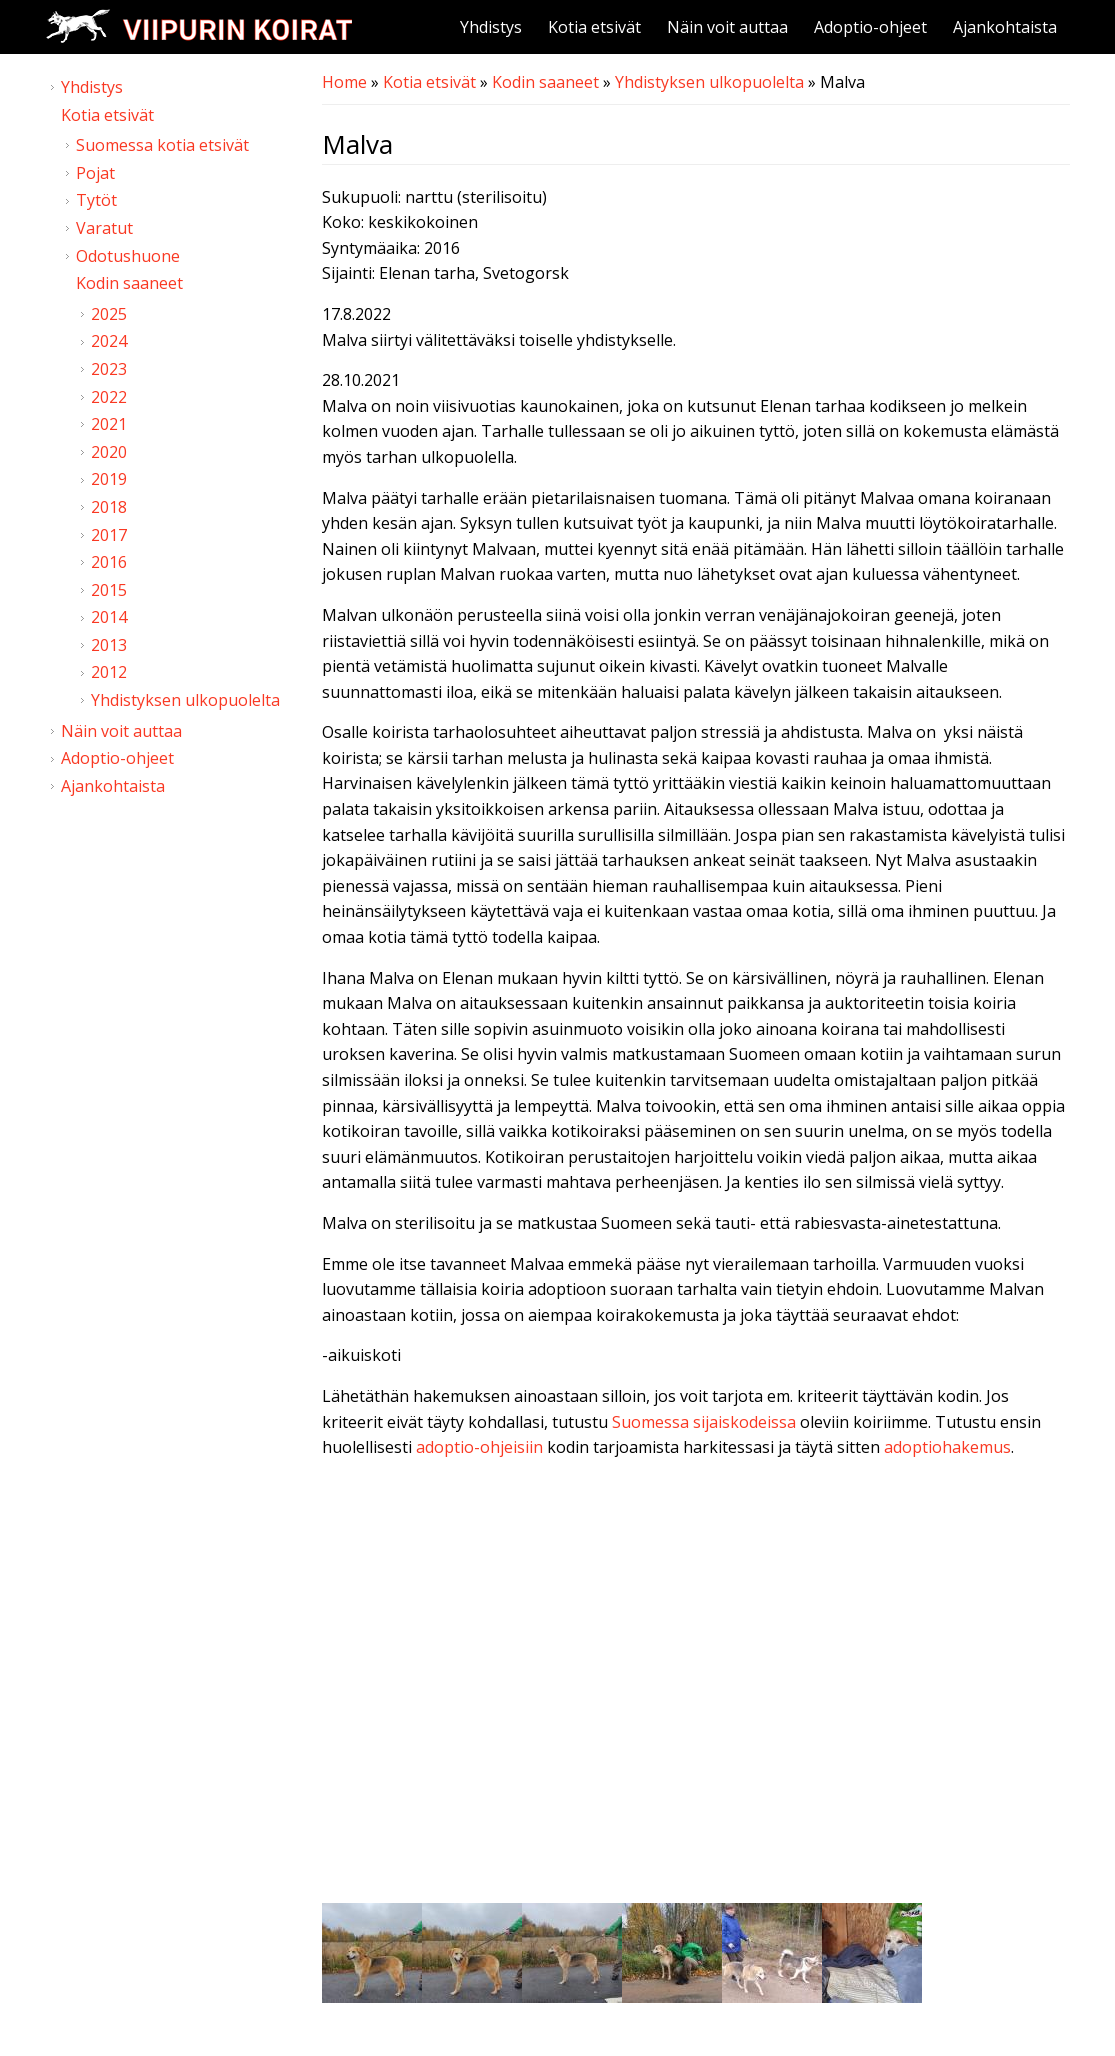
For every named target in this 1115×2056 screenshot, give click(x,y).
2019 (109, 479)
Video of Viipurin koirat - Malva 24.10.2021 (696, 1686)
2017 (109, 535)
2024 (109, 341)
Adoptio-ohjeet (870, 27)
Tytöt (96, 200)
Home (344, 82)
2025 (109, 314)
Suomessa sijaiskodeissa (704, 1422)
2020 (109, 452)
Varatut (104, 228)
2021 (109, 424)
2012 (109, 672)
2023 (109, 369)
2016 (109, 562)
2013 (109, 645)
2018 (109, 507)
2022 (109, 397)
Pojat (95, 173)
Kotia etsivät (594, 27)
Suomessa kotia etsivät (162, 145)
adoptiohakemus (947, 1447)
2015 (109, 590)
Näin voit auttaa (727, 27)
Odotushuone (128, 256)
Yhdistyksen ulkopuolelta (709, 82)
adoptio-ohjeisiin (479, 1447)
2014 (109, 617)
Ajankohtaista (1005, 27)
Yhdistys (491, 27)
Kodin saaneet (545, 82)
